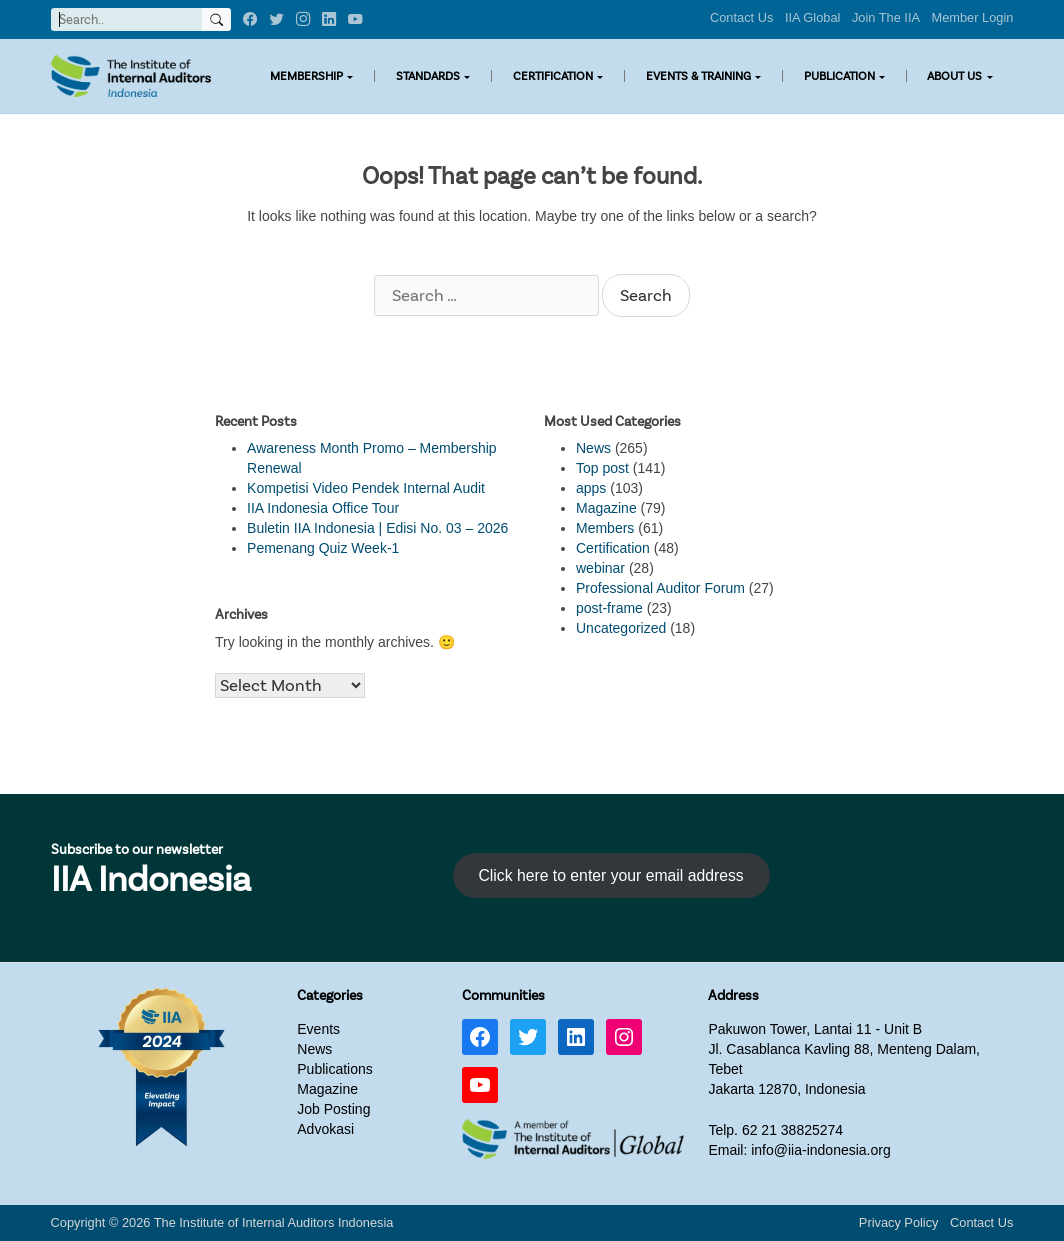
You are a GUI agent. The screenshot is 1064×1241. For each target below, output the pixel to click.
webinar (600, 568)
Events (318, 1029)
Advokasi (325, 1129)
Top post (602, 468)
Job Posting (333, 1109)
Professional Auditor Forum (660, 588)
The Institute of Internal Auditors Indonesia (274, 1222)
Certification (613, 548)
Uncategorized (621, 628)
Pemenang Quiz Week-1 (323, 548)
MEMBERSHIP (306, 76)
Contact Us (741, 17)
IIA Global (813, 17)
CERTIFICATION (553, 76)
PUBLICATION (839, 76)
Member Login (973, 17)
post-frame (609, 608)
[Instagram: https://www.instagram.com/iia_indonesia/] (624, 1037)
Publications (335, 1069)
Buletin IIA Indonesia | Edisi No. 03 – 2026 (377, 528)
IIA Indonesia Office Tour (323, 508)
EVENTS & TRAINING (698, 76)
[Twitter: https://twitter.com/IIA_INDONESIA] (528, 1037)
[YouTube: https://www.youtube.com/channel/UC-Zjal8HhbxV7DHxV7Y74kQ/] (480, 1085)
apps (591, 488)
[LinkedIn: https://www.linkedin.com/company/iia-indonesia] (576, 1037)
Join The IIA (886, 17)
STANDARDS (428, 76)
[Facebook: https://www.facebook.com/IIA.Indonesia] (480, 1037)
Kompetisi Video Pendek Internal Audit (366, 488)
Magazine (606, 508)
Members (605, 528)
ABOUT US (954, 76)
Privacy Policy (899, 1222)
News (593, 448)
